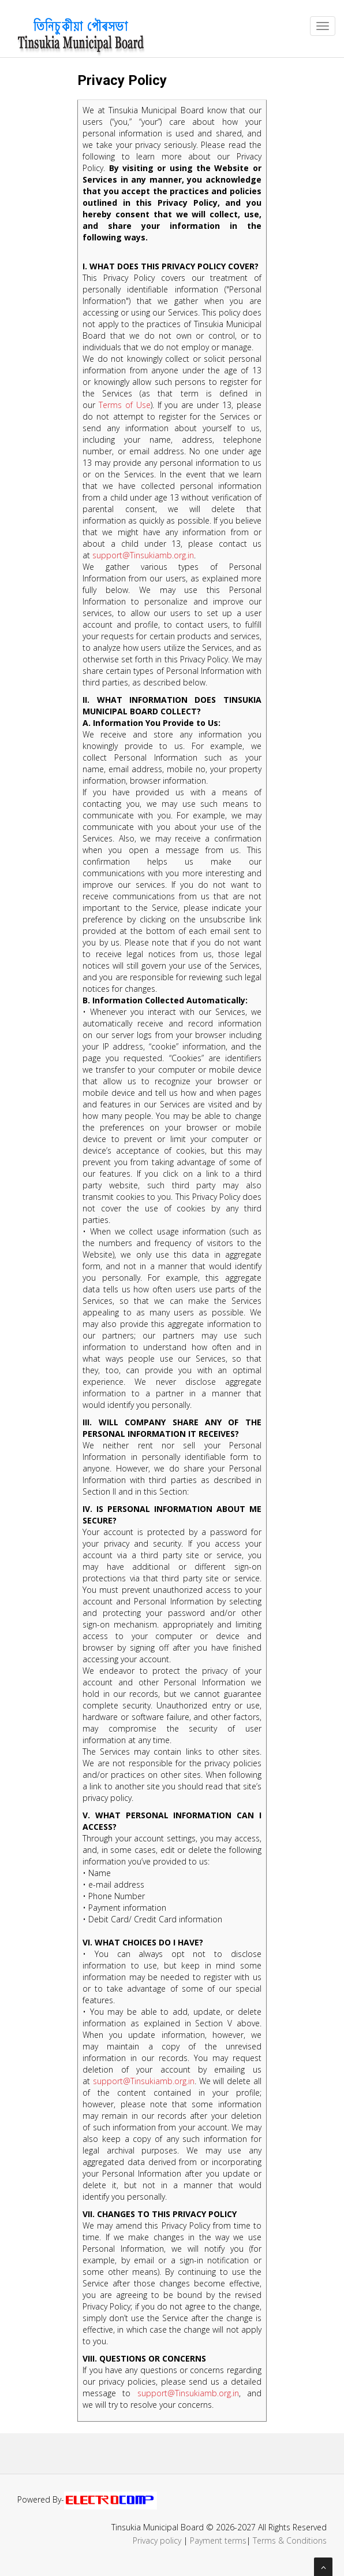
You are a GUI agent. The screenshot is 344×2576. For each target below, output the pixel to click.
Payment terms (218, 2540)
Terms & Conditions (290, 2540)
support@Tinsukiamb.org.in (143, 555)
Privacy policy (157, 2540)
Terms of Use (125, 404)
